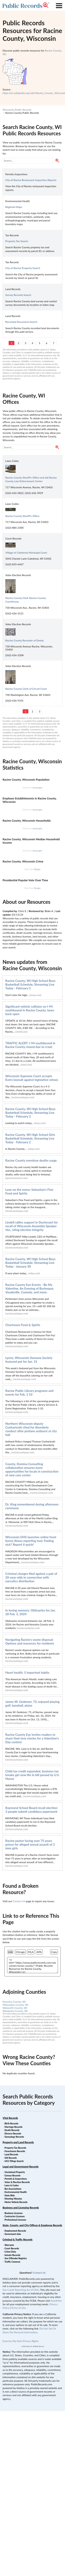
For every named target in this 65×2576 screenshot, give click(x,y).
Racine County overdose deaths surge (31, 1341)
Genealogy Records (14, 2317)
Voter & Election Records (17, 2363)
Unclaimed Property (15, 2353)
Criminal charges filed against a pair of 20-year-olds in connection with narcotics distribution (31, 1758)
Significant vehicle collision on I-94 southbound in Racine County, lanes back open (29, 1191)
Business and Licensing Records (21, 2388)
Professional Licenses (15, 2400)
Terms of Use (18, 2488)
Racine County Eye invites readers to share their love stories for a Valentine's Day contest (32, 1919)
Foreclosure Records (15, 2332)
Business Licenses (14, 2394)
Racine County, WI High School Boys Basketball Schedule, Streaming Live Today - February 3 (30, 1293)
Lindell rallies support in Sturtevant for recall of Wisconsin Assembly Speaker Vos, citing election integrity (31, 1406)
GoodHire (56, 2481)
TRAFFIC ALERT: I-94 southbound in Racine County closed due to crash (30, 1225)
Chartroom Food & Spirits (22, 1506)
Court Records (12, 2429)
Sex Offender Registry (16, 2439)
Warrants (9, 2425)
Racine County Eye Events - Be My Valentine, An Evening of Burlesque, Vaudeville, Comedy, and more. (29, 1469)
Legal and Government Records (20, 2347)
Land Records (11, 2335)
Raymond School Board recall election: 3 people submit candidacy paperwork (31, 1990)
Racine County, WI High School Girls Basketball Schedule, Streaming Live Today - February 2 (30, 1319)
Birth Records (11, 2304)
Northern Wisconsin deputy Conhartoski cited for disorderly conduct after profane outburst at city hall (31, 1610)
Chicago (20, 2132)
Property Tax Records (15, 2328)
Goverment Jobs (13, 2414)
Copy (54, 2132)
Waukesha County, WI (15, 2191)
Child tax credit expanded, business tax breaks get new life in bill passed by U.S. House (32, 1955)
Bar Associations (13, 2369)
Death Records (12, 2311)
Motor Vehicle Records (16, 2383)
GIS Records (11, 2338)
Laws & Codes (12, 2366)
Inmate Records (12, 2436)
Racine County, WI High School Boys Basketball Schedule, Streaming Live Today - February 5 (30, 1165)
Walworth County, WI (15, 2188)
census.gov (37, 817)
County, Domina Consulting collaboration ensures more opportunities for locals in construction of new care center (31, 1650)
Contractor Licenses (15, 2397)
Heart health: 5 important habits (27, 1853)
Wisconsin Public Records (17, 109)
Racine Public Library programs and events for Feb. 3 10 (29, 1573)
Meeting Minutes (13, 2379)
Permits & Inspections (16, 2359)
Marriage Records (13, 2307)
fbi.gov (37, 1020)
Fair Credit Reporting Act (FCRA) (21, 2470)
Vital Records (10, 2298)
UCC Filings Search (14, 2342)
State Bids (10, 2376)
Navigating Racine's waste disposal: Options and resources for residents (29, 1822)
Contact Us (19, 2082)
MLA (30, 2132)
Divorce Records (13, 2314)
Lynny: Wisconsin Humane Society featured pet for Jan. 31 (28, 1540)
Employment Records (15, 2411)
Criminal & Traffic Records (17, 2420)
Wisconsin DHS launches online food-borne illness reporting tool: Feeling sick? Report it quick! (31, 1721)
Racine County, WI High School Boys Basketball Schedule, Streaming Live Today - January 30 (30, 1443)
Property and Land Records (18, 2323)
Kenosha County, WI (14, 2182)
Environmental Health (16, 2372)
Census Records (12, 2356)
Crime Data (10, 2432)
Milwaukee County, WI (15, 2185)
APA (39, 2132)
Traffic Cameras (12, 2442)
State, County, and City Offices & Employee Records (32, 2406)
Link (10, 2132)
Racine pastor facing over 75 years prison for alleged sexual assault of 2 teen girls (30, 2025)
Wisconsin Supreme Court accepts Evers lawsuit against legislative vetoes (31, 1258)
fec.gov (37, 1069)
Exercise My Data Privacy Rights (21, 2521)
